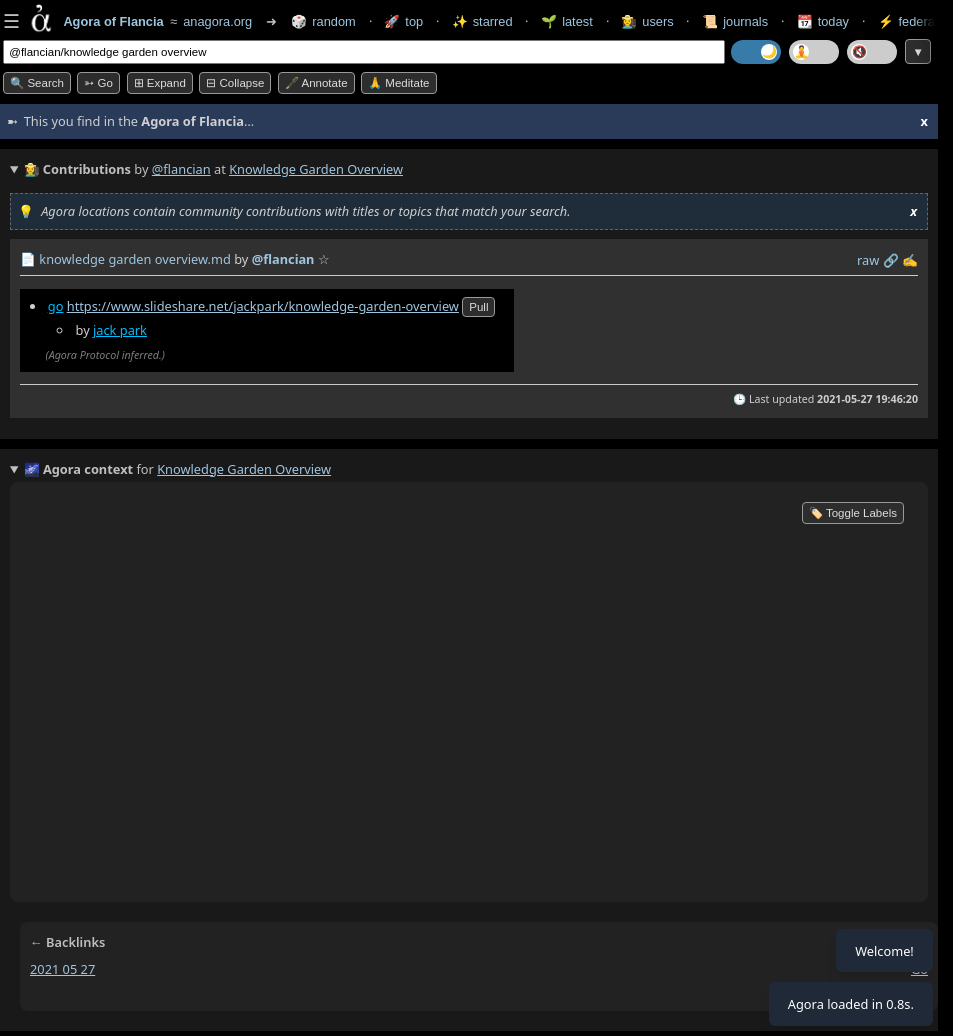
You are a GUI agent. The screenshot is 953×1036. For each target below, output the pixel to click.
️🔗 (891, 260)
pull (478, 307)
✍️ (910, 260)
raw (868, 260)
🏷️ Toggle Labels (853, 513)
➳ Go (98, 83)
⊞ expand (160, 83)
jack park (120, 330)
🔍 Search (37, 83)
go (56, 306)
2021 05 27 (62, 970)
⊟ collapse (235, 83)
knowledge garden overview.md (135, 259)
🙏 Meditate (398, 83)
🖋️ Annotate (316, 83)
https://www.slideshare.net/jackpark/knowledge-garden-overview (263, 306)
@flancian (181, 169)
